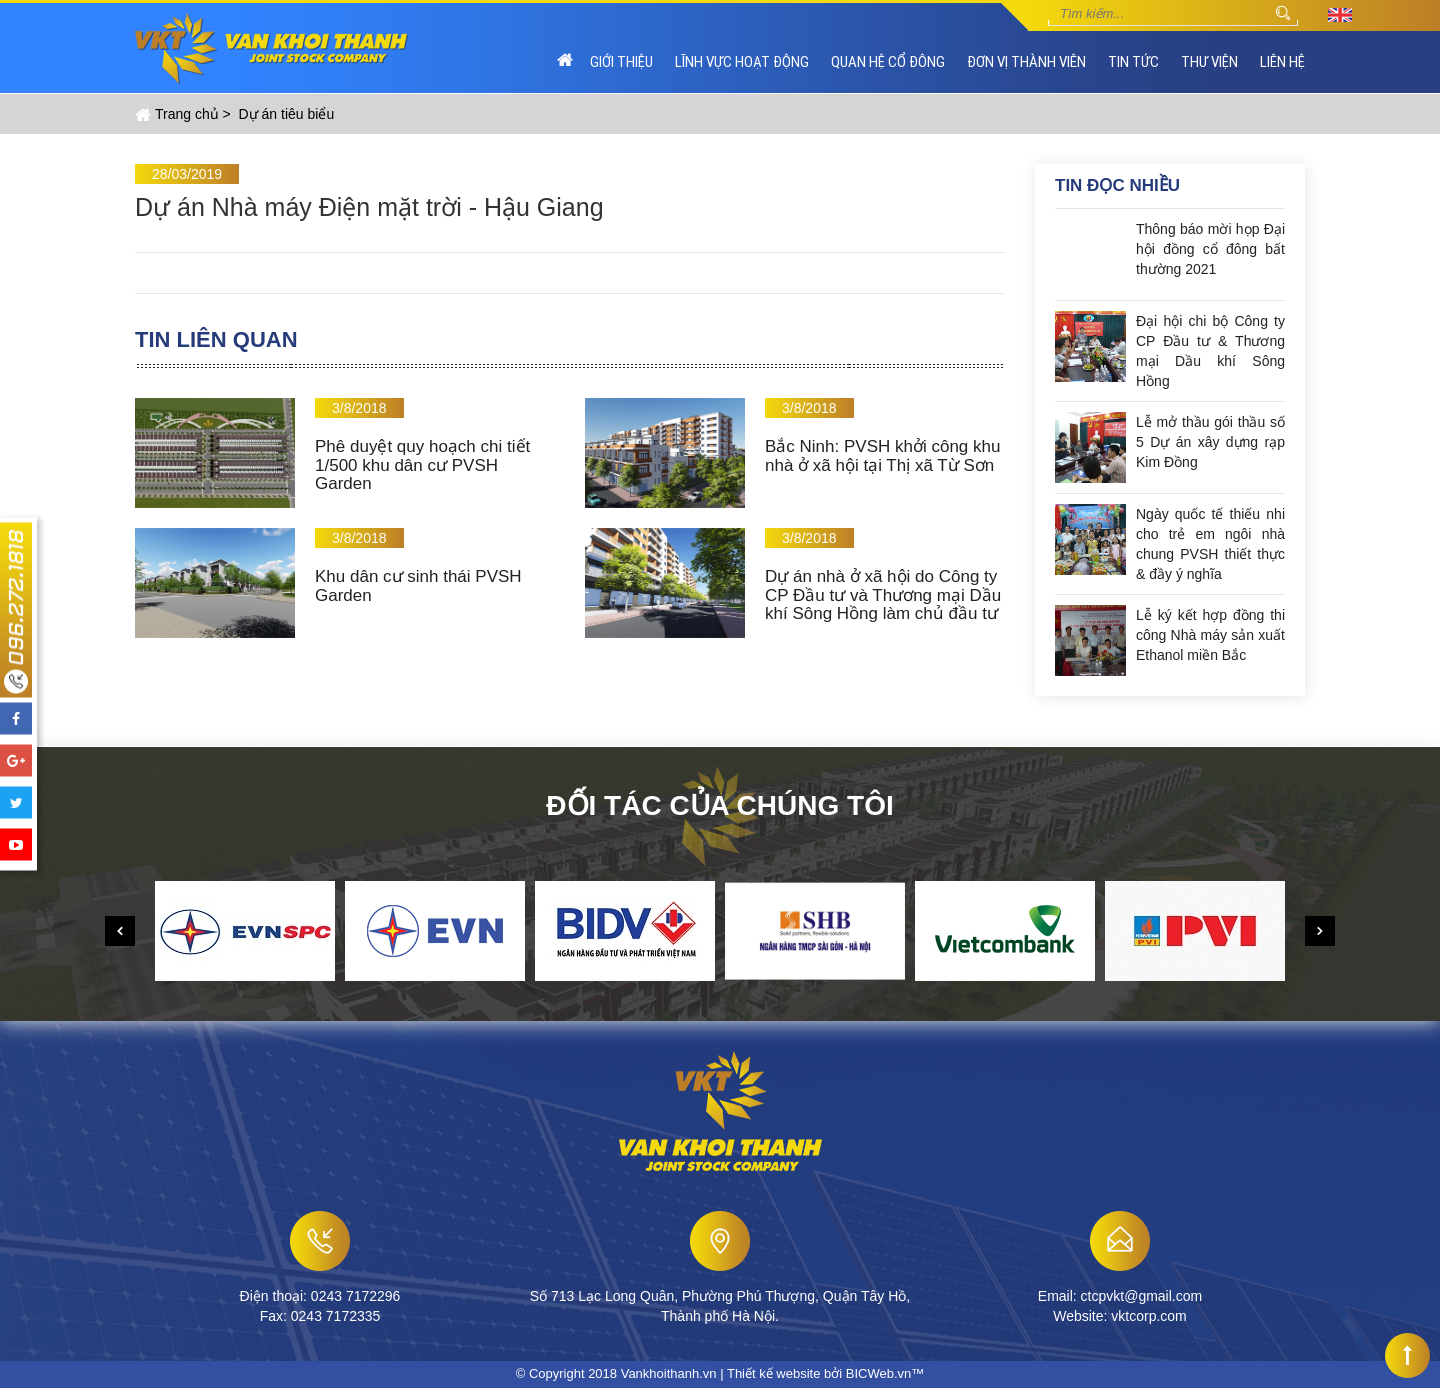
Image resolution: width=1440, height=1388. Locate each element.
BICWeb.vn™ (885, 1373)
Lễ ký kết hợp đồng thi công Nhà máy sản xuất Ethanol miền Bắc (1210, 635)
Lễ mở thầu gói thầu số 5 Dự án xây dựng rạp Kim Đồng (1210, 442)
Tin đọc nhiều (1117, 185)
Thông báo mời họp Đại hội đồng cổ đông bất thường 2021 (1210, 249)
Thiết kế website (773, 1373)
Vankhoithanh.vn (669, 1373)
